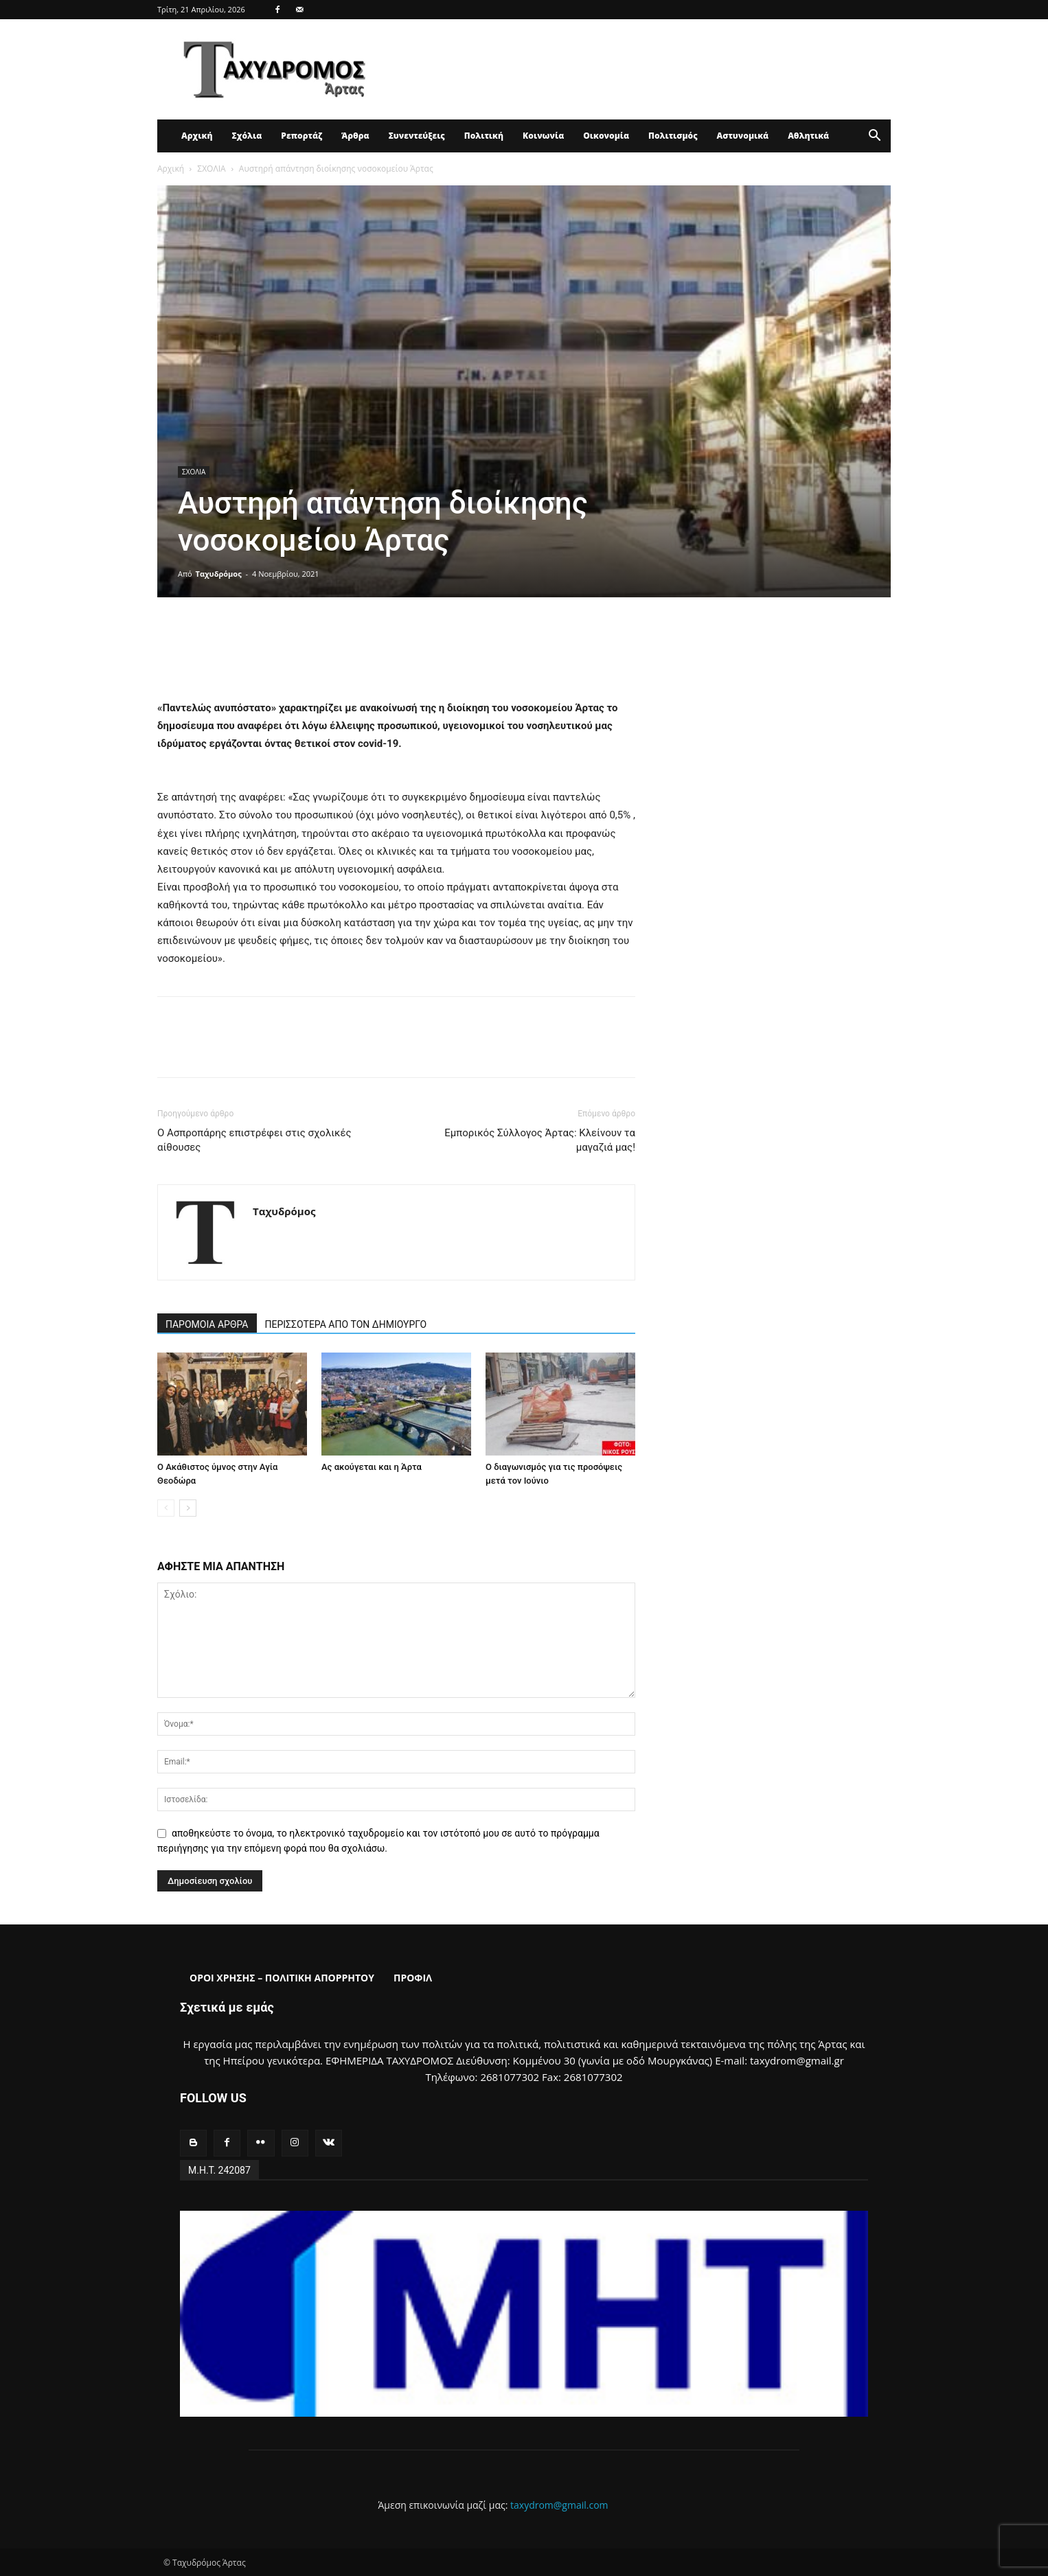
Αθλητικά (808, 135)
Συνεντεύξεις (417, 135)
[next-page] (187, 1508)
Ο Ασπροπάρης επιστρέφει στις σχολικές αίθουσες (254, 1140)
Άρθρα (355, 135)
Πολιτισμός (673, 135)
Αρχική (196, 135)
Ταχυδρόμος (219, 573)
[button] (874, 136)
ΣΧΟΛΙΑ (211, 168)
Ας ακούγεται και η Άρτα (371, 1467)
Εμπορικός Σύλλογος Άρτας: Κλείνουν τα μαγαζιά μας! (539, 1140)
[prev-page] (165, 1508)
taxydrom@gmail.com (559, 2504)
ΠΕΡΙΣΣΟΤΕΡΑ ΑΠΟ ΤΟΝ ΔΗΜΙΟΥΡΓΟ (346, 1324)
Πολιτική (483, 135)
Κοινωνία (543, 135)
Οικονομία (606, 135)
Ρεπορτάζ (301, 135)
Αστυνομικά (743, 135)
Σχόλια (246, 135)
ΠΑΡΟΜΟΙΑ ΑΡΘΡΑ (207, 1324)
